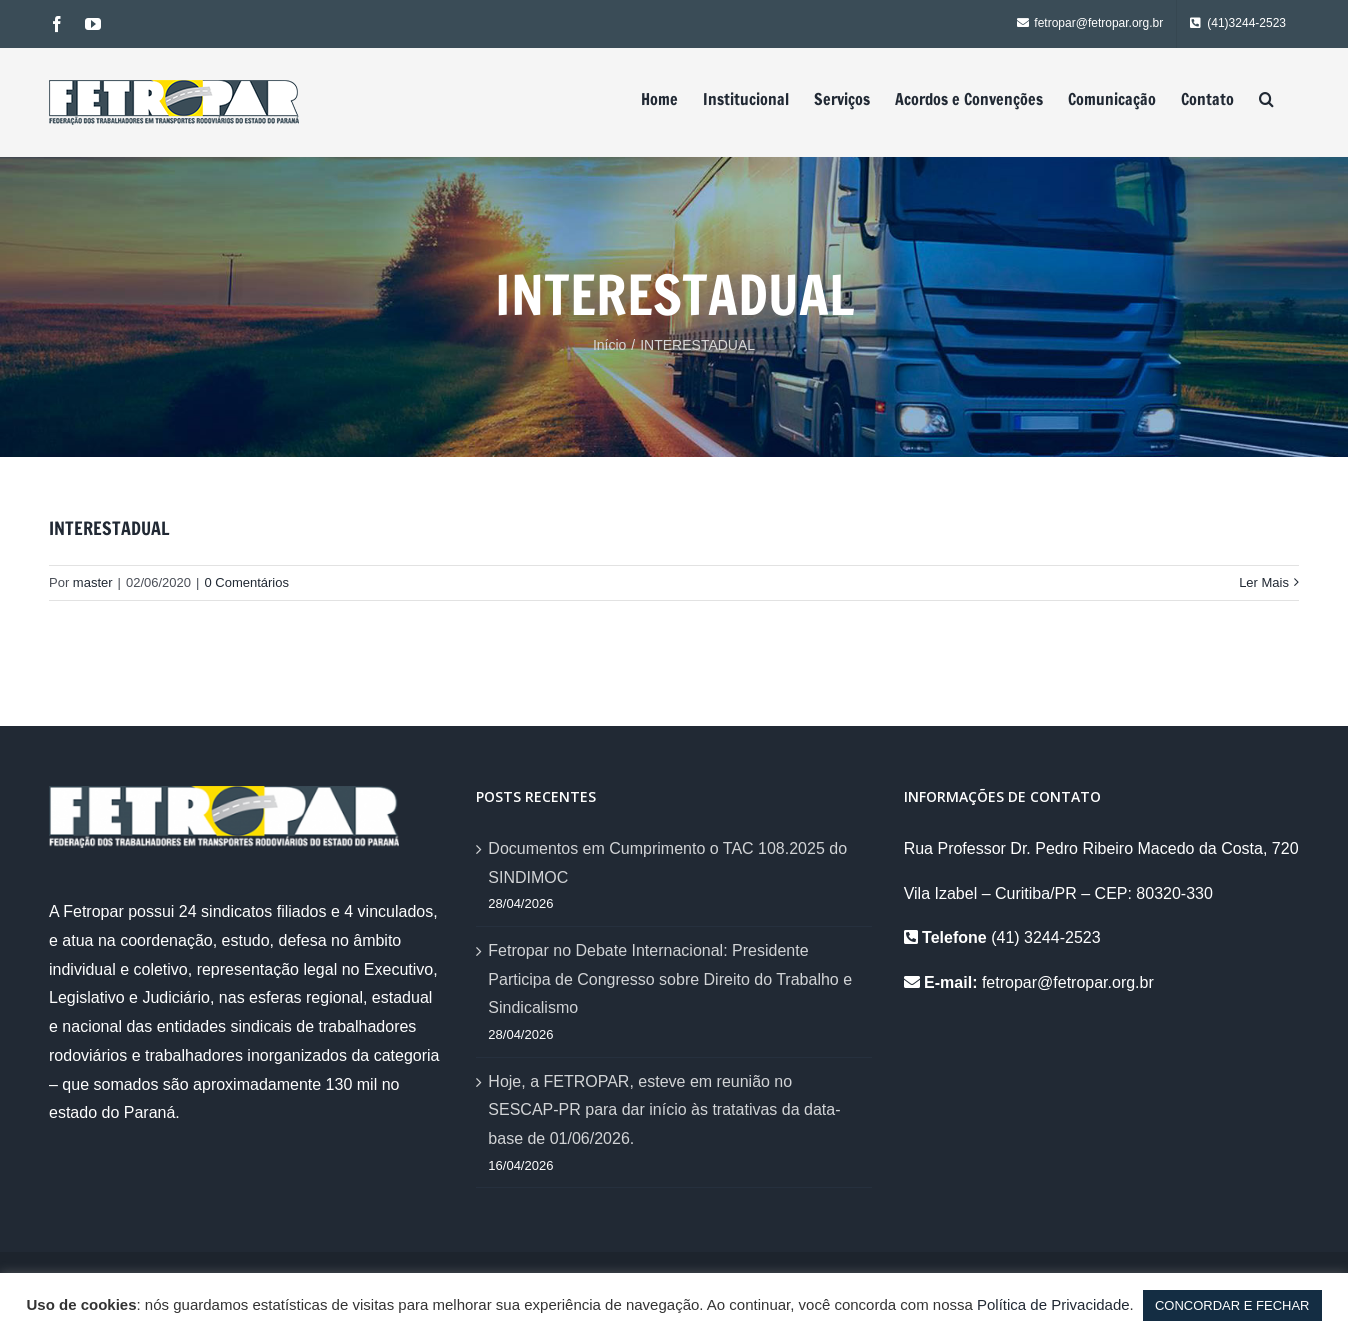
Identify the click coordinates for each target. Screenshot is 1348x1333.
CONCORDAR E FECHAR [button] (1232, 1305)
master (93, 582)
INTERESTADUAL (109, 528)
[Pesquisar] (1266, 99)
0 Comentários (246, 582)
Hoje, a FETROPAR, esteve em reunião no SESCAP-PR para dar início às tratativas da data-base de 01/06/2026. (664, 1110)
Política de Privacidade (1053, 1304)
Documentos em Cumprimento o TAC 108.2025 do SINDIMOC (667, 863)
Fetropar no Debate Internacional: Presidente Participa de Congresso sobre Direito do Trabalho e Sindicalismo (670, 979)
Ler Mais (1264, 582)
